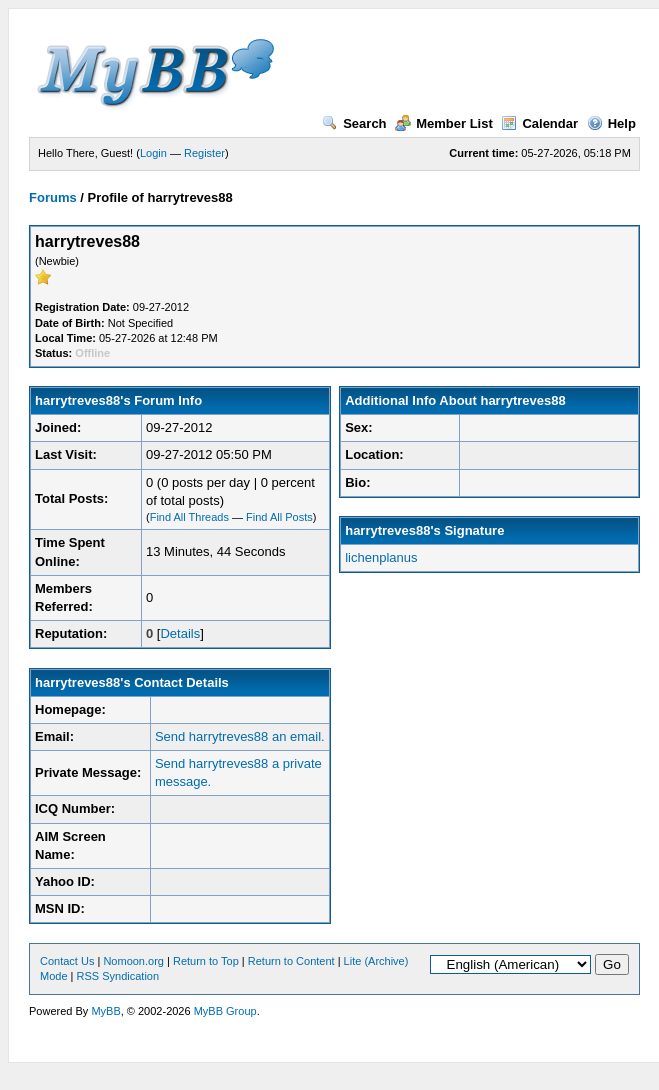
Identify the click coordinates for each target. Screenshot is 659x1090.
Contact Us (67, 961)
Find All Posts (279, 517)
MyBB (105, 1011)
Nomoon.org (133, 961)
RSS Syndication (118, 976)
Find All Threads (189, 517)
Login (153, 153)
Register (204, 153)
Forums (53, 197)
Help (611, 123)
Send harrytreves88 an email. (240, 736)
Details (180, 633)
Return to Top (206, 961)
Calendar (539, 123)
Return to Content (291, 961)
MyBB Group (225, 1011)
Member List (444, 123)
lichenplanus (381, 557)
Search (354, 123)
